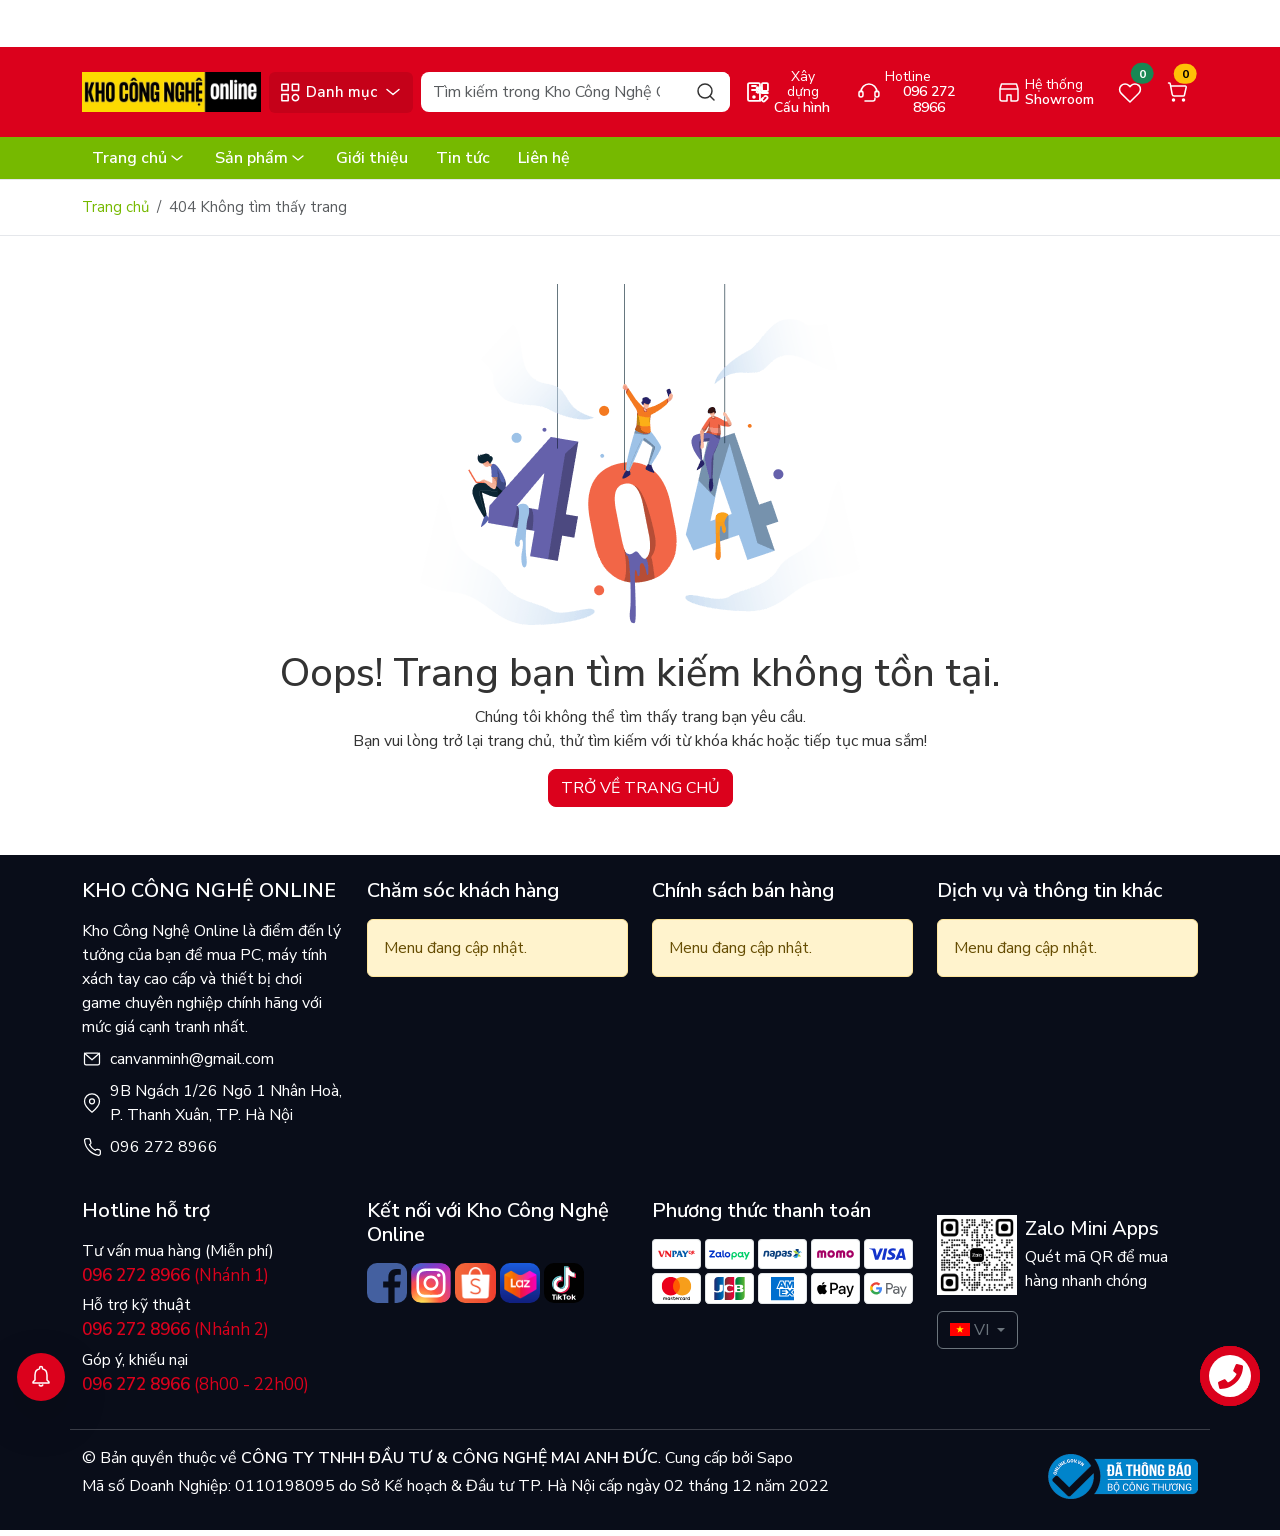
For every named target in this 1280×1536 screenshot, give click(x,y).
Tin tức (463, 164)
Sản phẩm (261, 164)
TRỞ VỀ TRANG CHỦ (640, 794)
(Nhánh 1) (175, 1281)
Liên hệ (544, 164)
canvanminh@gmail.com (192, 1065)
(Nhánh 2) (175, 1335)
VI (969, 1336)
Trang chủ (139, 164)
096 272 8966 (164, 1153)
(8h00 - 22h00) (195, 1390)
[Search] (575, 98)
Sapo (773, 1464)
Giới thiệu (372, 164)
